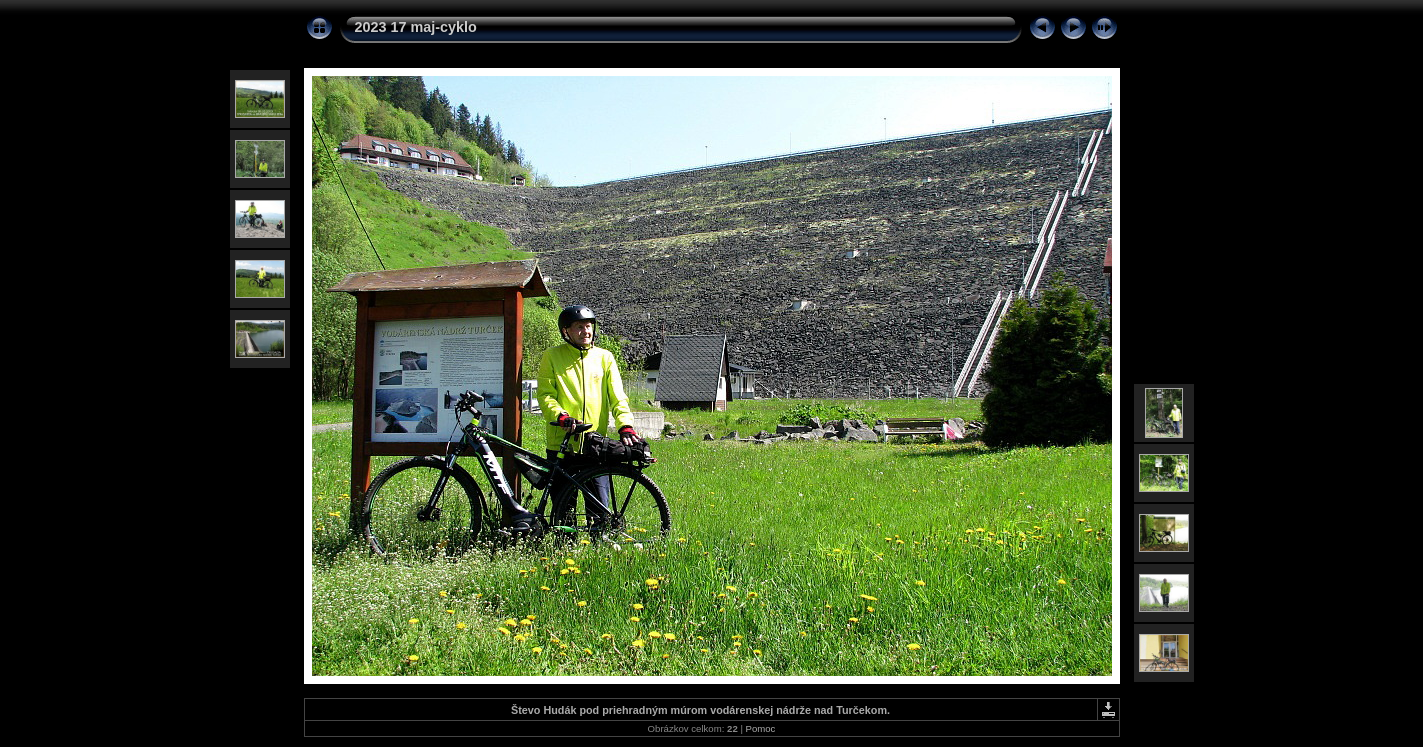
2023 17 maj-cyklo (416, 27)
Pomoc (761, 728)
